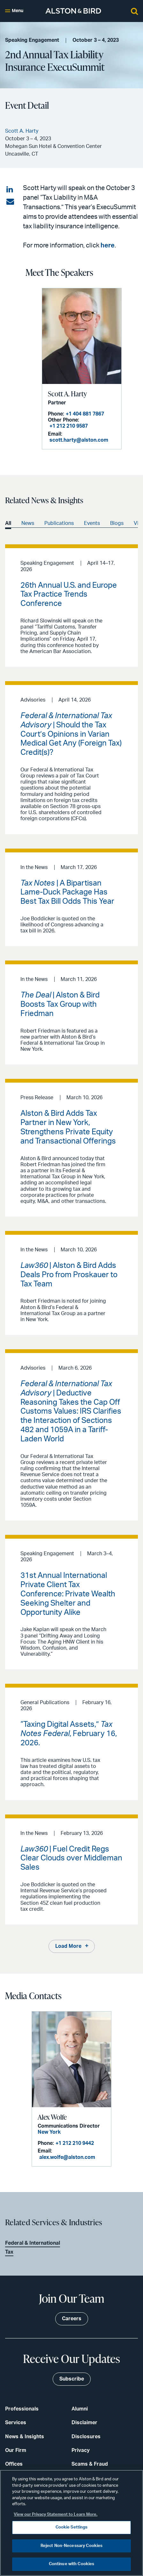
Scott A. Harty (67, 394)
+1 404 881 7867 (85, 413)
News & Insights (24, 2436)
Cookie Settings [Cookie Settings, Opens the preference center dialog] (72, 2527)
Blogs (117, 523)
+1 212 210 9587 (68, 426)
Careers (71, 2318)
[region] (71, 2523)
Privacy (81, 2450)
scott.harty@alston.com (78, 440)
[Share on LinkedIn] (10, 190)
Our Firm (15, 2450)
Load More (68, 1946)
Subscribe (71, 2378)
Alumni (80, 2408)
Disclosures (86, 2436)
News (27, 523)
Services (15, 2422)
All (8, 523)
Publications (59, 523)
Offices (14, 2464)
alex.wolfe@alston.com (67, 2157)
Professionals (22, 2408)
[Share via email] (10, 202)
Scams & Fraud (90, 2464)
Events (92, 523)
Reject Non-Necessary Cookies (72, 2546)
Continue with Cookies (71, 2564)
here (108, 245)
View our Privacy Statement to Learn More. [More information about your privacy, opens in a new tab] (55, 2515)
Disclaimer (84, 2422)
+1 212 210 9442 (75, 2143)
